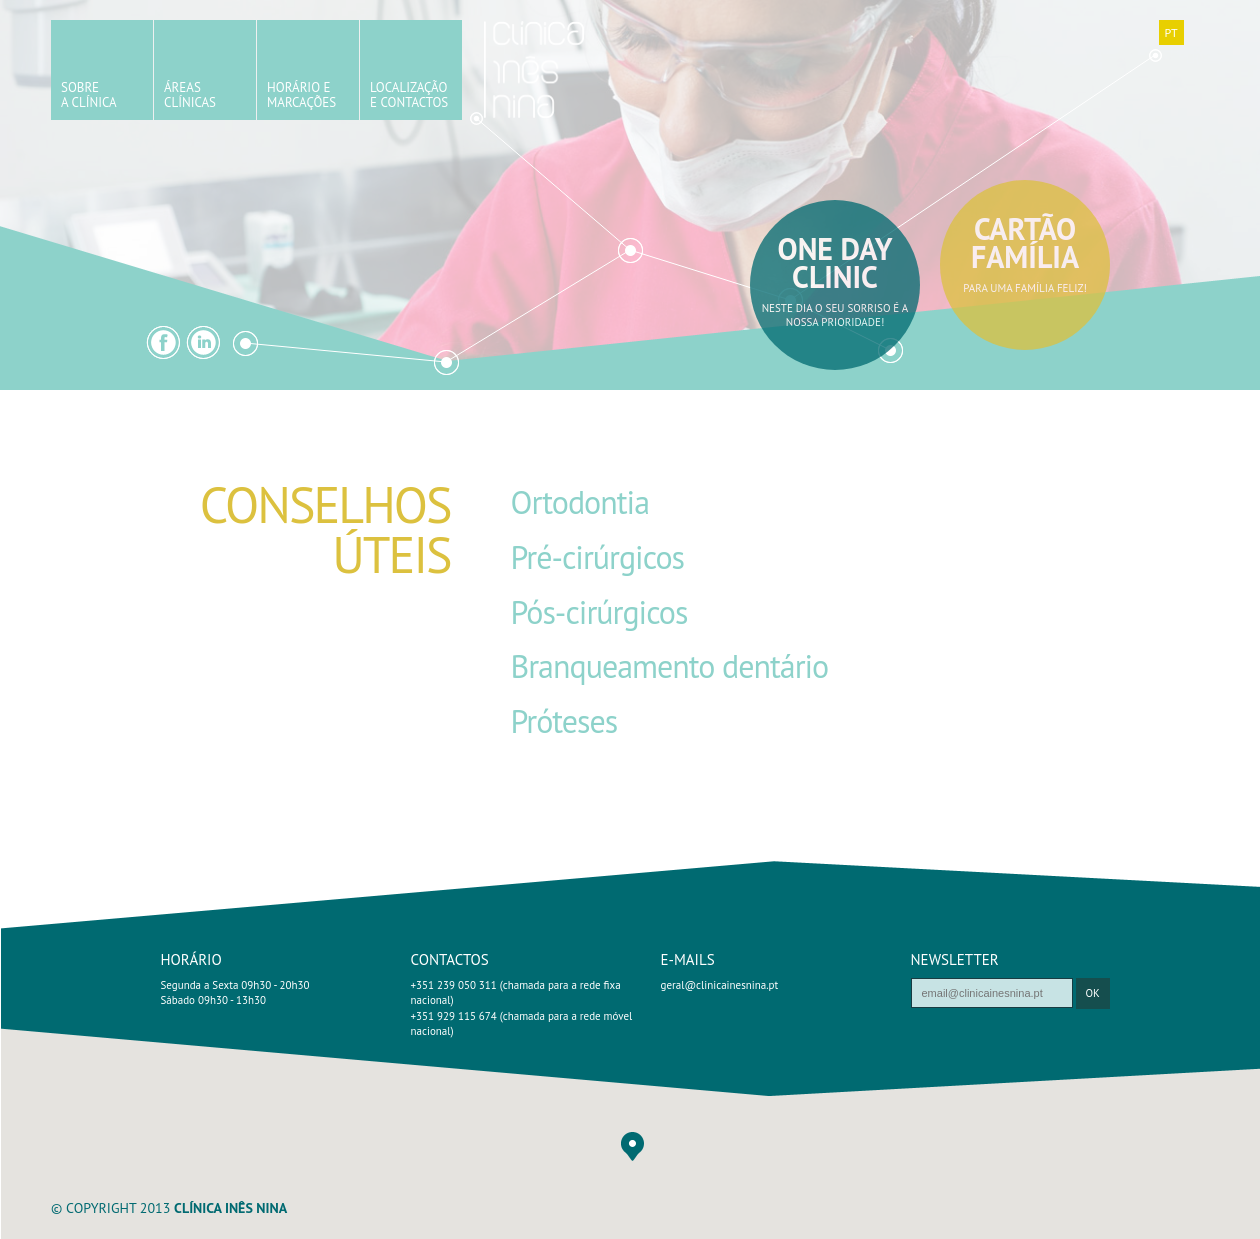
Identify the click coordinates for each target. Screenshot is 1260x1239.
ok (1093, 993)
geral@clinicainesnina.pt (720, 985)
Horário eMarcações (301, 95)
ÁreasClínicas (190, 95)
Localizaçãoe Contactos (409, 95)
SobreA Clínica (89, 95)
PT (1170, 32)
